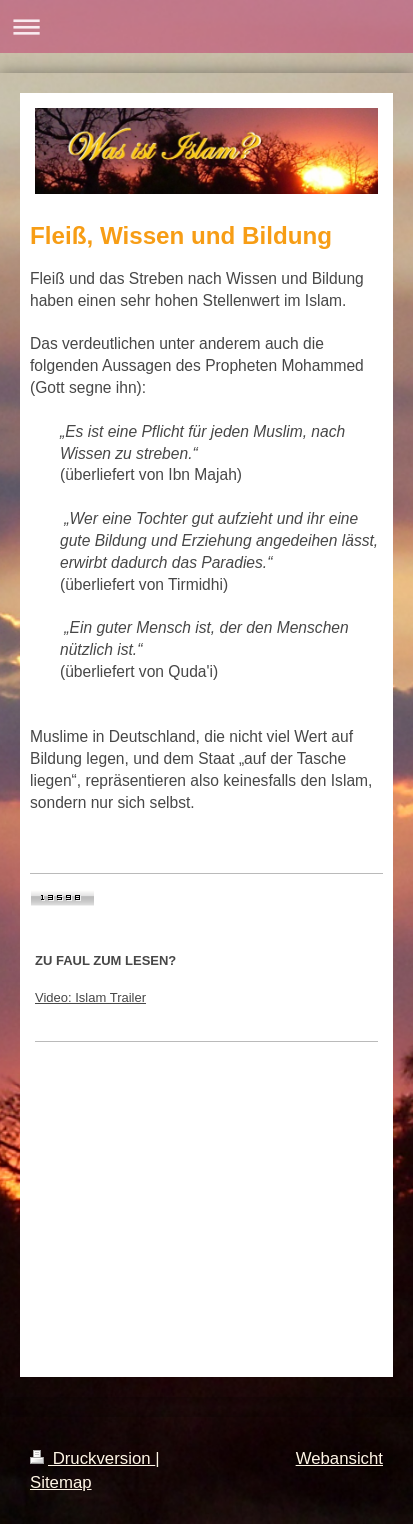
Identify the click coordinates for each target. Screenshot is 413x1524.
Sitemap (61, 1482)
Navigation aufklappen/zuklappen (206, 26)
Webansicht (339, 1458)
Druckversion (92, 1458)
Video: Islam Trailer (90, 997)
